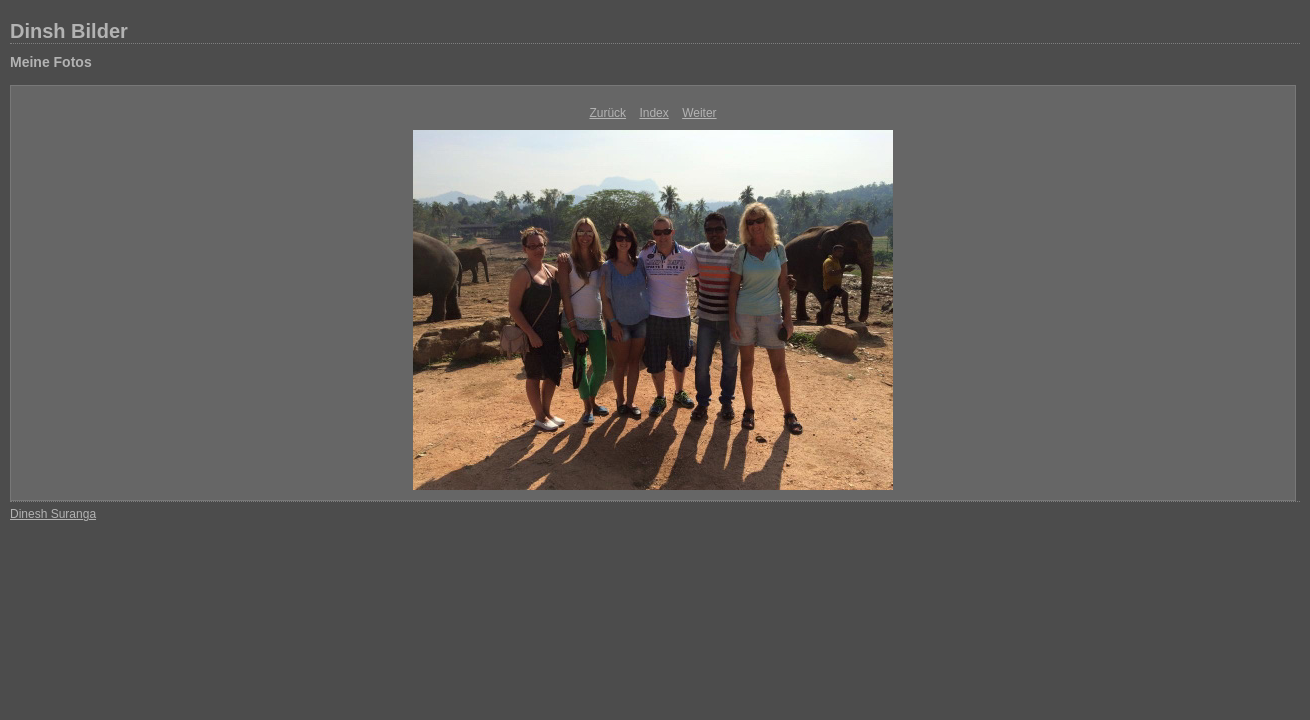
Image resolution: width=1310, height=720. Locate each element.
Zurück (607, 113)
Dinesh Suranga (53, 514)
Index (653, 113)
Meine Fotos (51, 62)
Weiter (699, 113)
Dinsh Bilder (69, 31)
